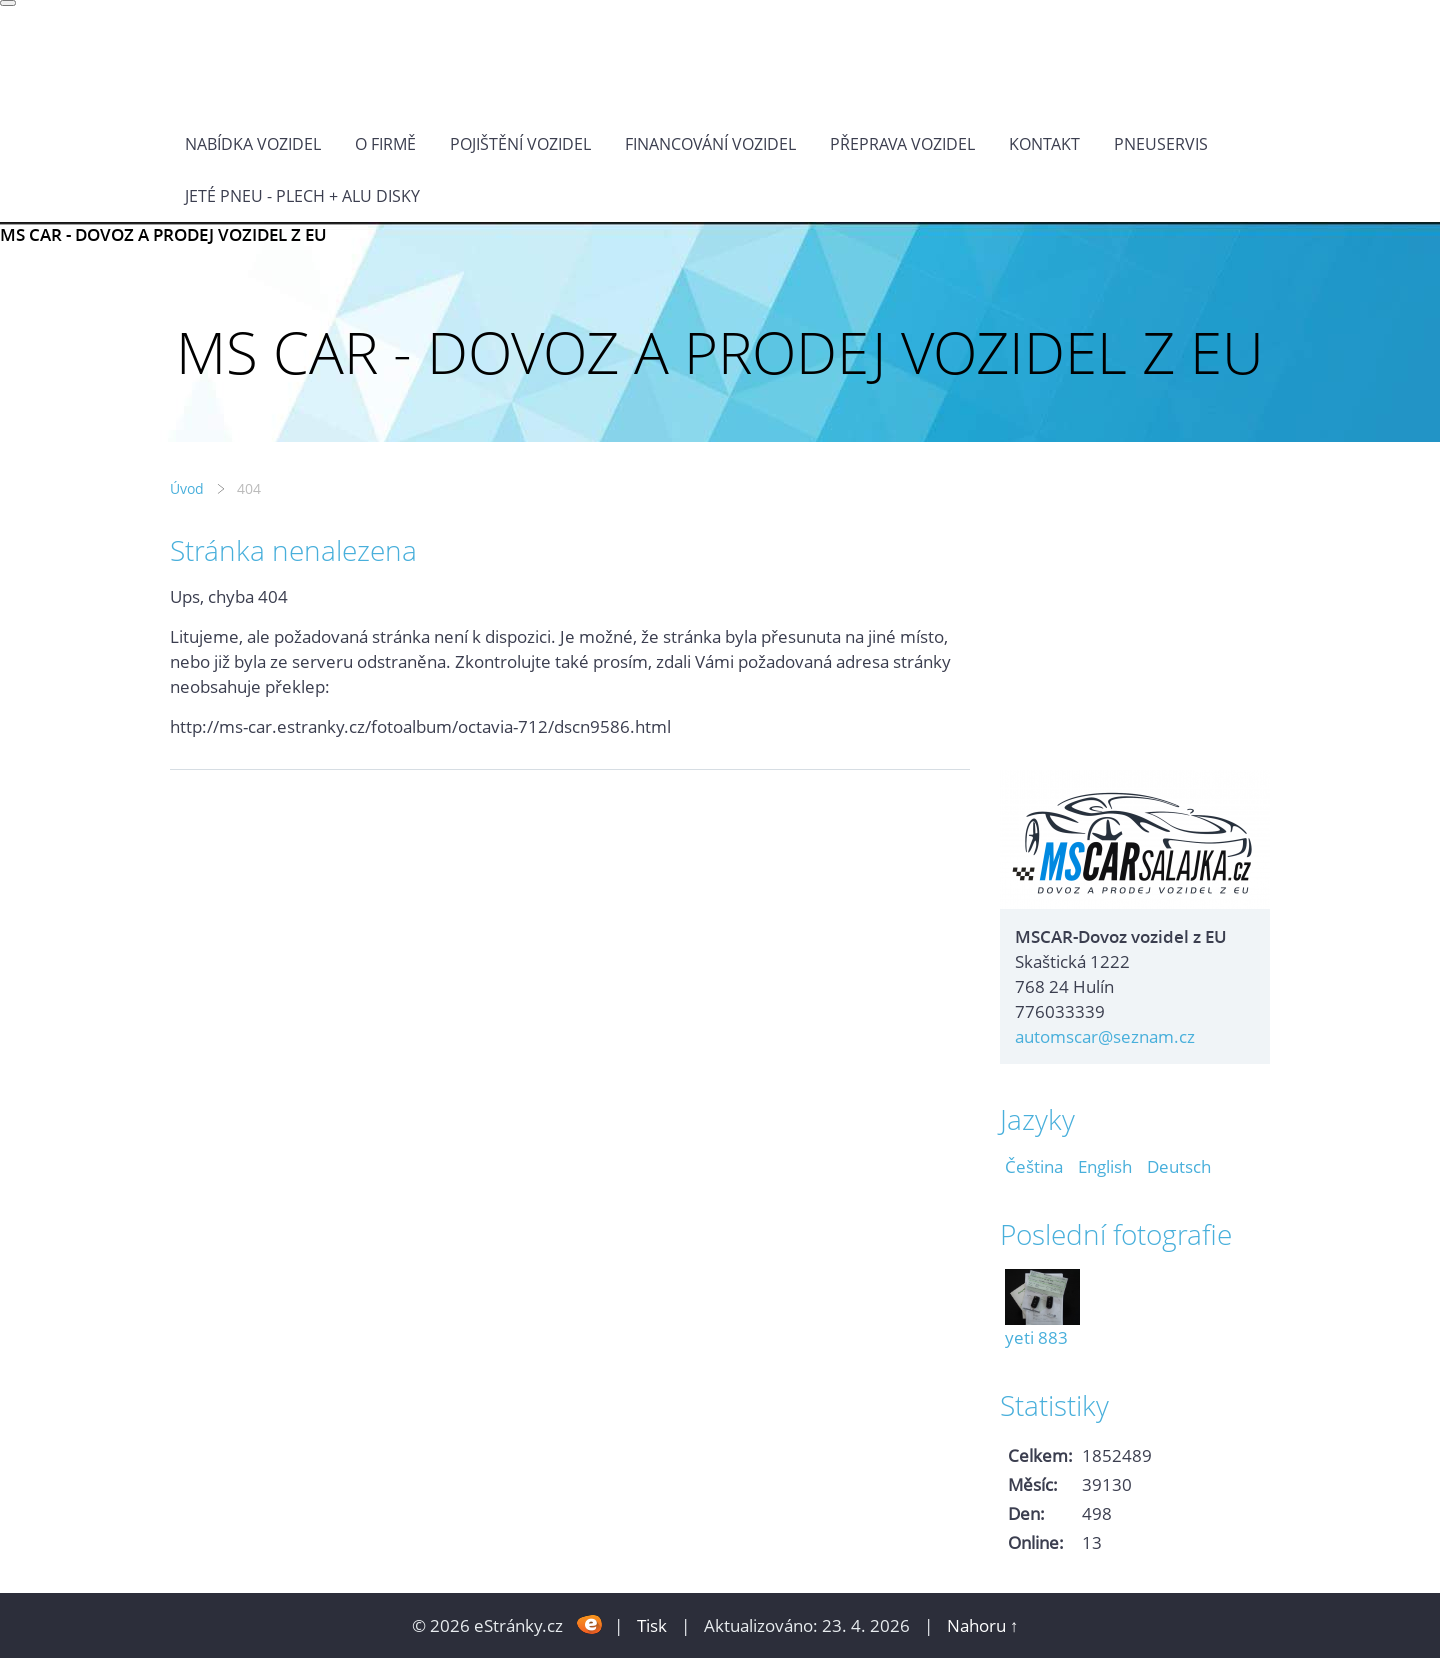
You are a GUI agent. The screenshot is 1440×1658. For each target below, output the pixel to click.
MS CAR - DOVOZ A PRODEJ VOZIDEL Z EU (163, 234)
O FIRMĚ (385, 144)
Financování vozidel (710, 144)
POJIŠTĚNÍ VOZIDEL (520, 144)
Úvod (187, 488)
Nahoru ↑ (983, 1625)
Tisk (652, 1625)
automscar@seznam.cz (1105, 1036)
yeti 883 (1036, 1337)
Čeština (1034, 1166)
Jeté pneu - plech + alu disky (302, 196)
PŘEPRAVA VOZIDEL (902, 144)
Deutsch (1179, 1166)
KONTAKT (1044, 144)
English (1105, 1166)
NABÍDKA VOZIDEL (253, 144)
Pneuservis (1161, 144)
